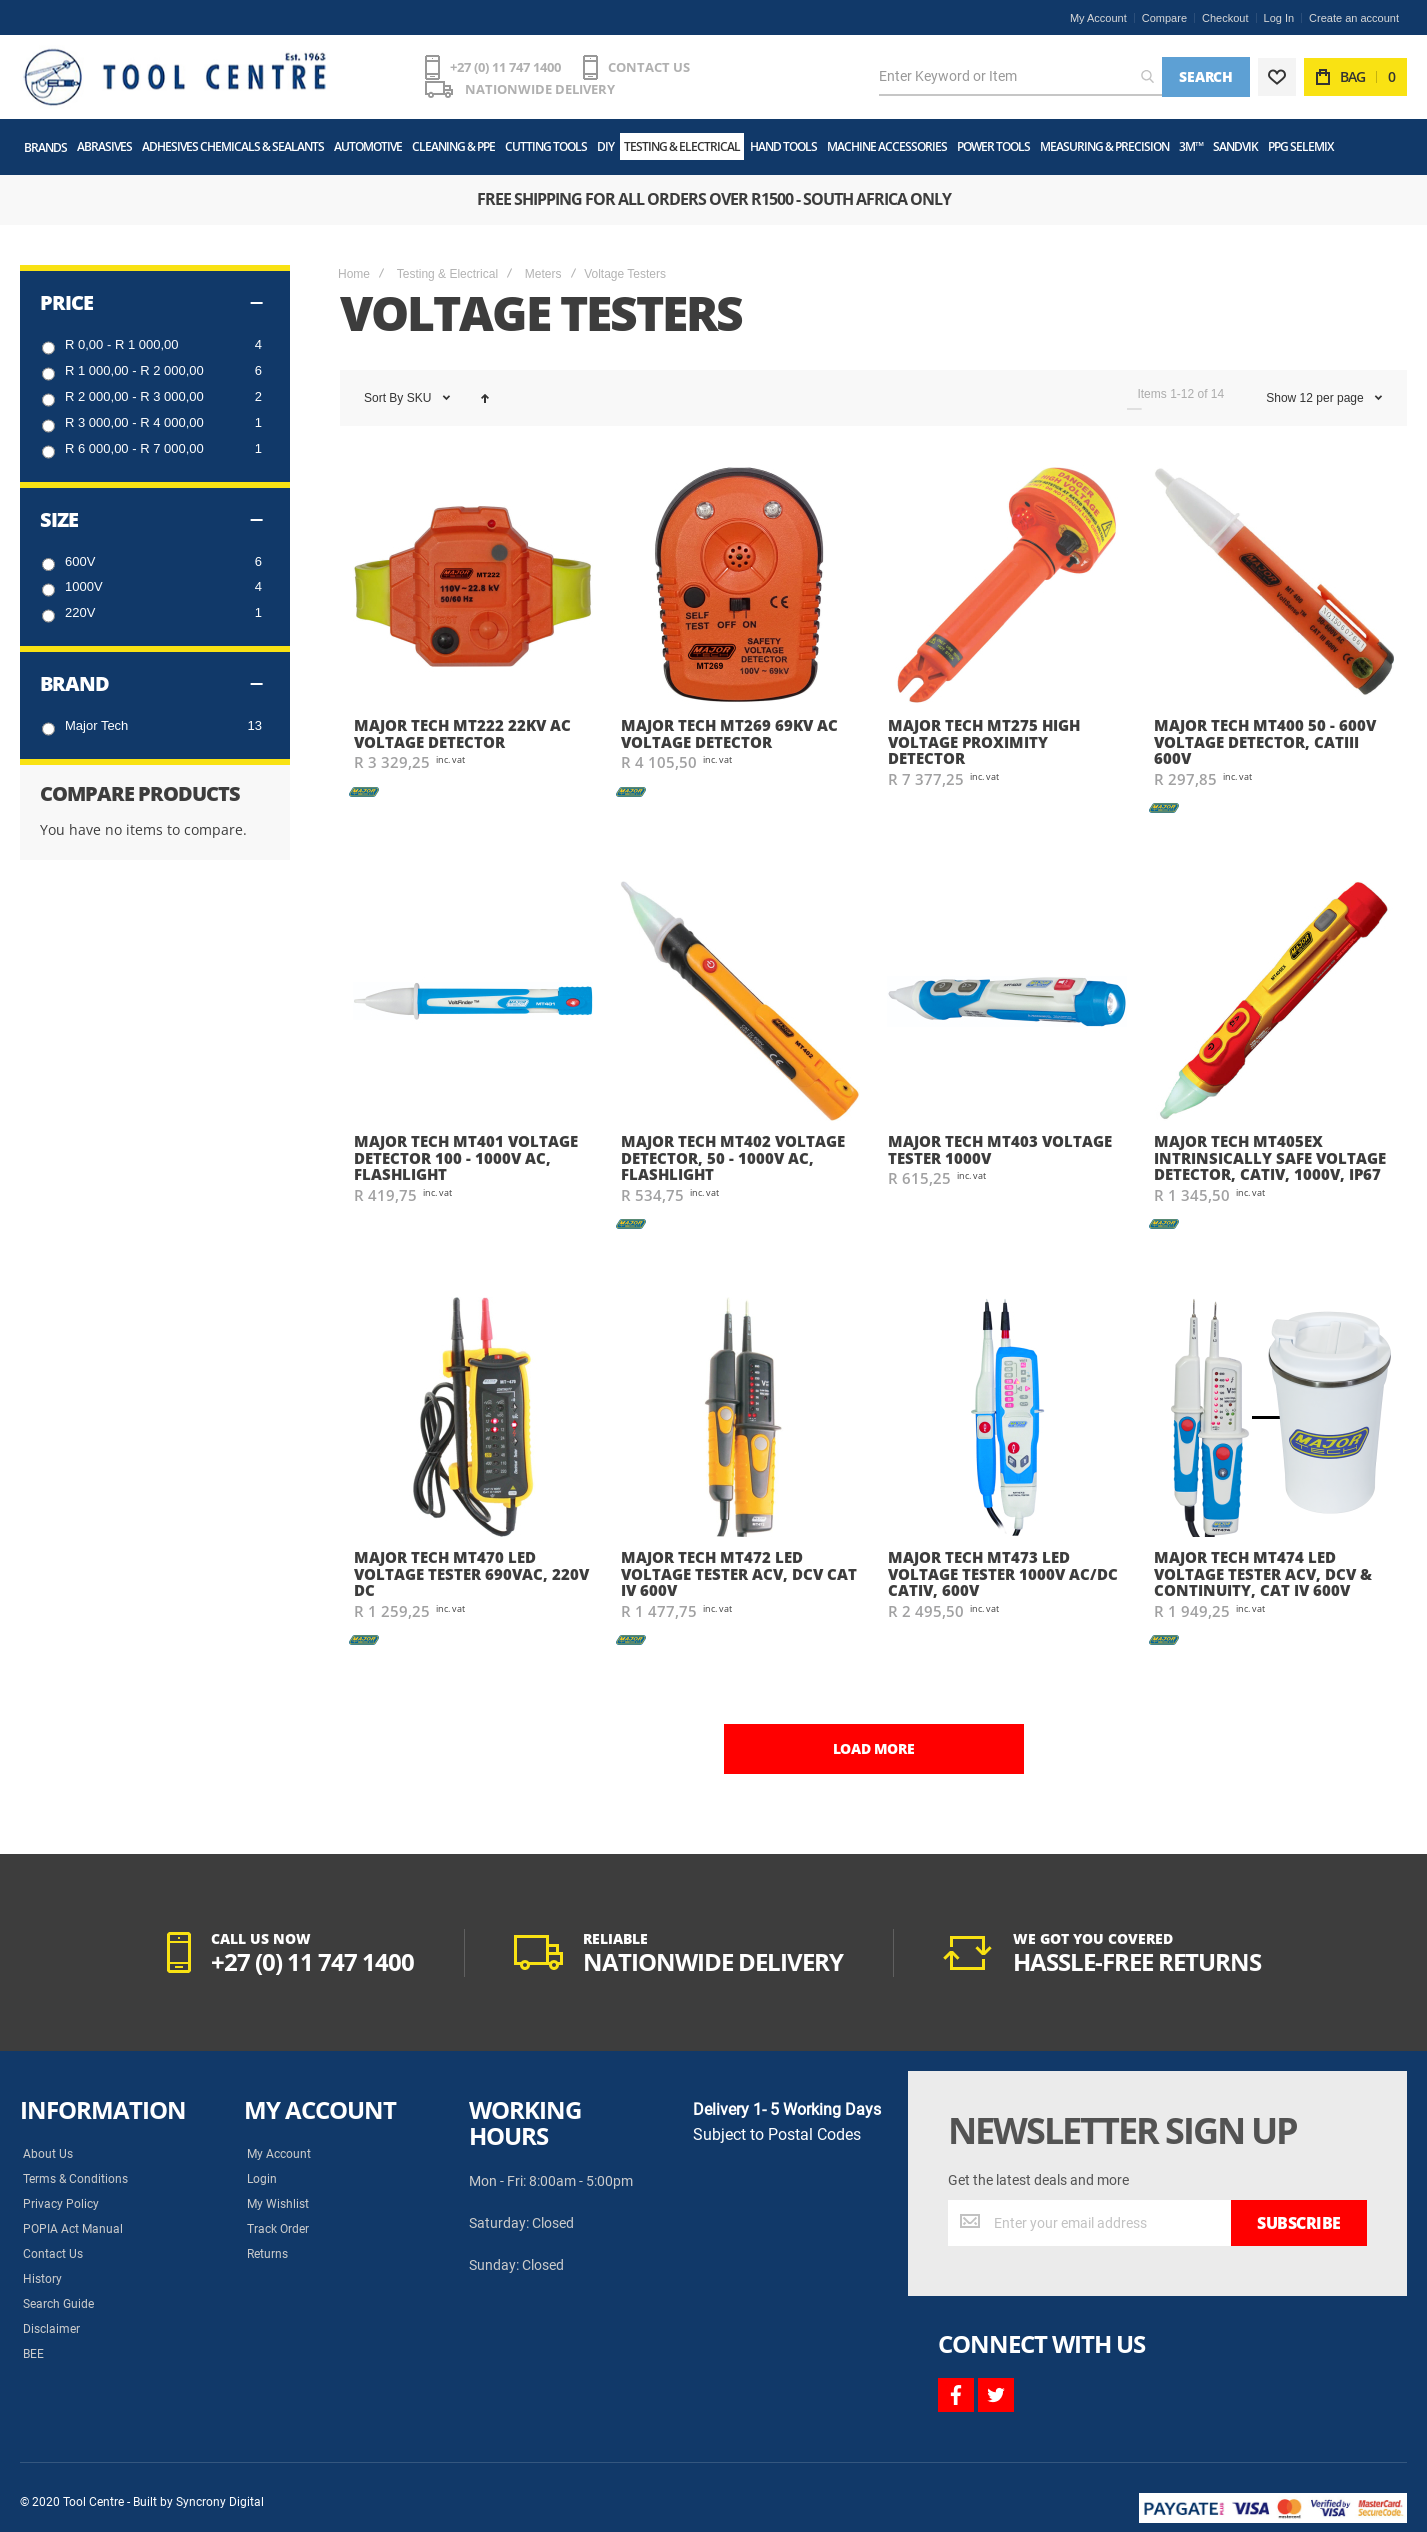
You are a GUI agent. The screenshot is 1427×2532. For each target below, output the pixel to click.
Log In (1279, 18)
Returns (267, 2254)
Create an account (1354, 18)
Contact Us (53, 2254)
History (42, 2279)
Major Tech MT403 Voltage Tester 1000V (1000, 1149)
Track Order (278, 2229)
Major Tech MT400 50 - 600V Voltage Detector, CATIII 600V (1265, 741)
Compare (1164, 18)
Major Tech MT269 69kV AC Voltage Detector (729, 733)
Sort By (383, 398)
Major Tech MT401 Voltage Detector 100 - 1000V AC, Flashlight (466, 1157)
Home (354, 274)
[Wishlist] (1277, 77)
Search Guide (58, 2304)
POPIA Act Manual (73, 2229)
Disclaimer (51, 2329)
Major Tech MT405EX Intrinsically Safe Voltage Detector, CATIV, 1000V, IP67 (1270, 1157)
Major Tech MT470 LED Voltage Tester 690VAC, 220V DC (471, 1573)
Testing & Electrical (447, 274)
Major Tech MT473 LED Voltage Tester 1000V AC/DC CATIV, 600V (1003, 1573)
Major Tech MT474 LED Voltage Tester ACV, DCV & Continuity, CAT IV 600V (1263, 1573)
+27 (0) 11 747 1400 (505, 67)
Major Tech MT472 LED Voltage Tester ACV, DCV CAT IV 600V (739, 1573)
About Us (48, 2154)
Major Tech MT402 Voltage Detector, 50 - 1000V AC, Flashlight (733, 1157)
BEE (33, 2354)
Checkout (1225, 18)
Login (262, 2179)
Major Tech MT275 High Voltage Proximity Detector (984, 741)
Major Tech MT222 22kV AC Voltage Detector (462, 733)
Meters (543, 274)
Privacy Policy (61, 2204)
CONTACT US (649, 67)
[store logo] (175, 77)
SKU (421, 398)
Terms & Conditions (75, 2179)
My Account (1098, 18)
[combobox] (1020, 77)
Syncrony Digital (220, 2502)
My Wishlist (278, 2204)
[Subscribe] (1299, 2223)
